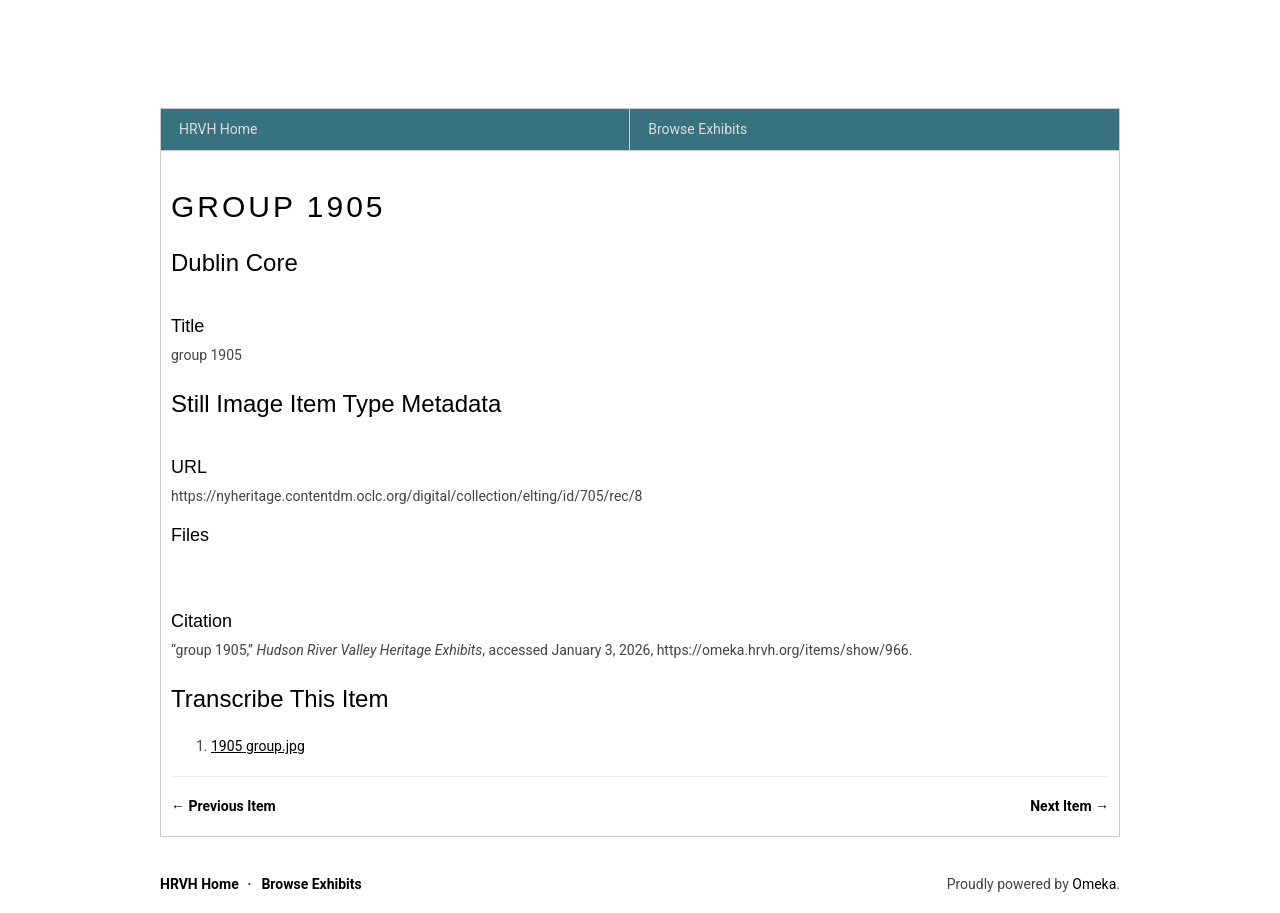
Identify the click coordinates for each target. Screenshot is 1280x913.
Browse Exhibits (697, 129)
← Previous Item (223, 806)
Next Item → (1069, 806)
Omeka (1094, 884)
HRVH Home (218, 129)
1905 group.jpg (258, 746)
